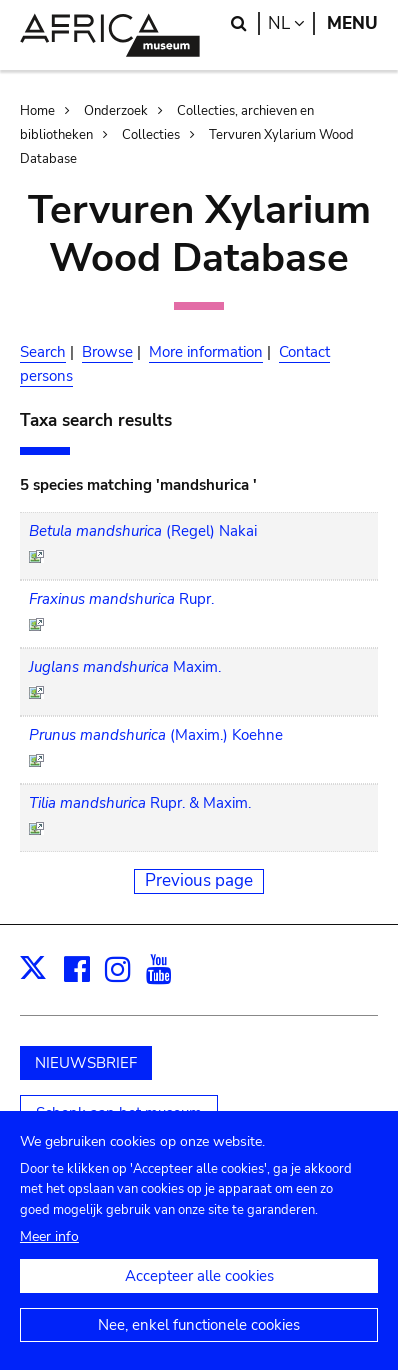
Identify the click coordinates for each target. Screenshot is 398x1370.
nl (291, 23)
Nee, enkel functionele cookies (199, 1340)
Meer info (49, 1251)
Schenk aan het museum (119, 1113)
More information (206, 352)
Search (43, 352)
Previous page (199, 880)
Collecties (151, 135)
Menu (352, 23)
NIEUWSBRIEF (86, 1063)
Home (37, 111)
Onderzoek (116, 111)
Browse (107, 352)
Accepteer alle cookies (199, 1291)
